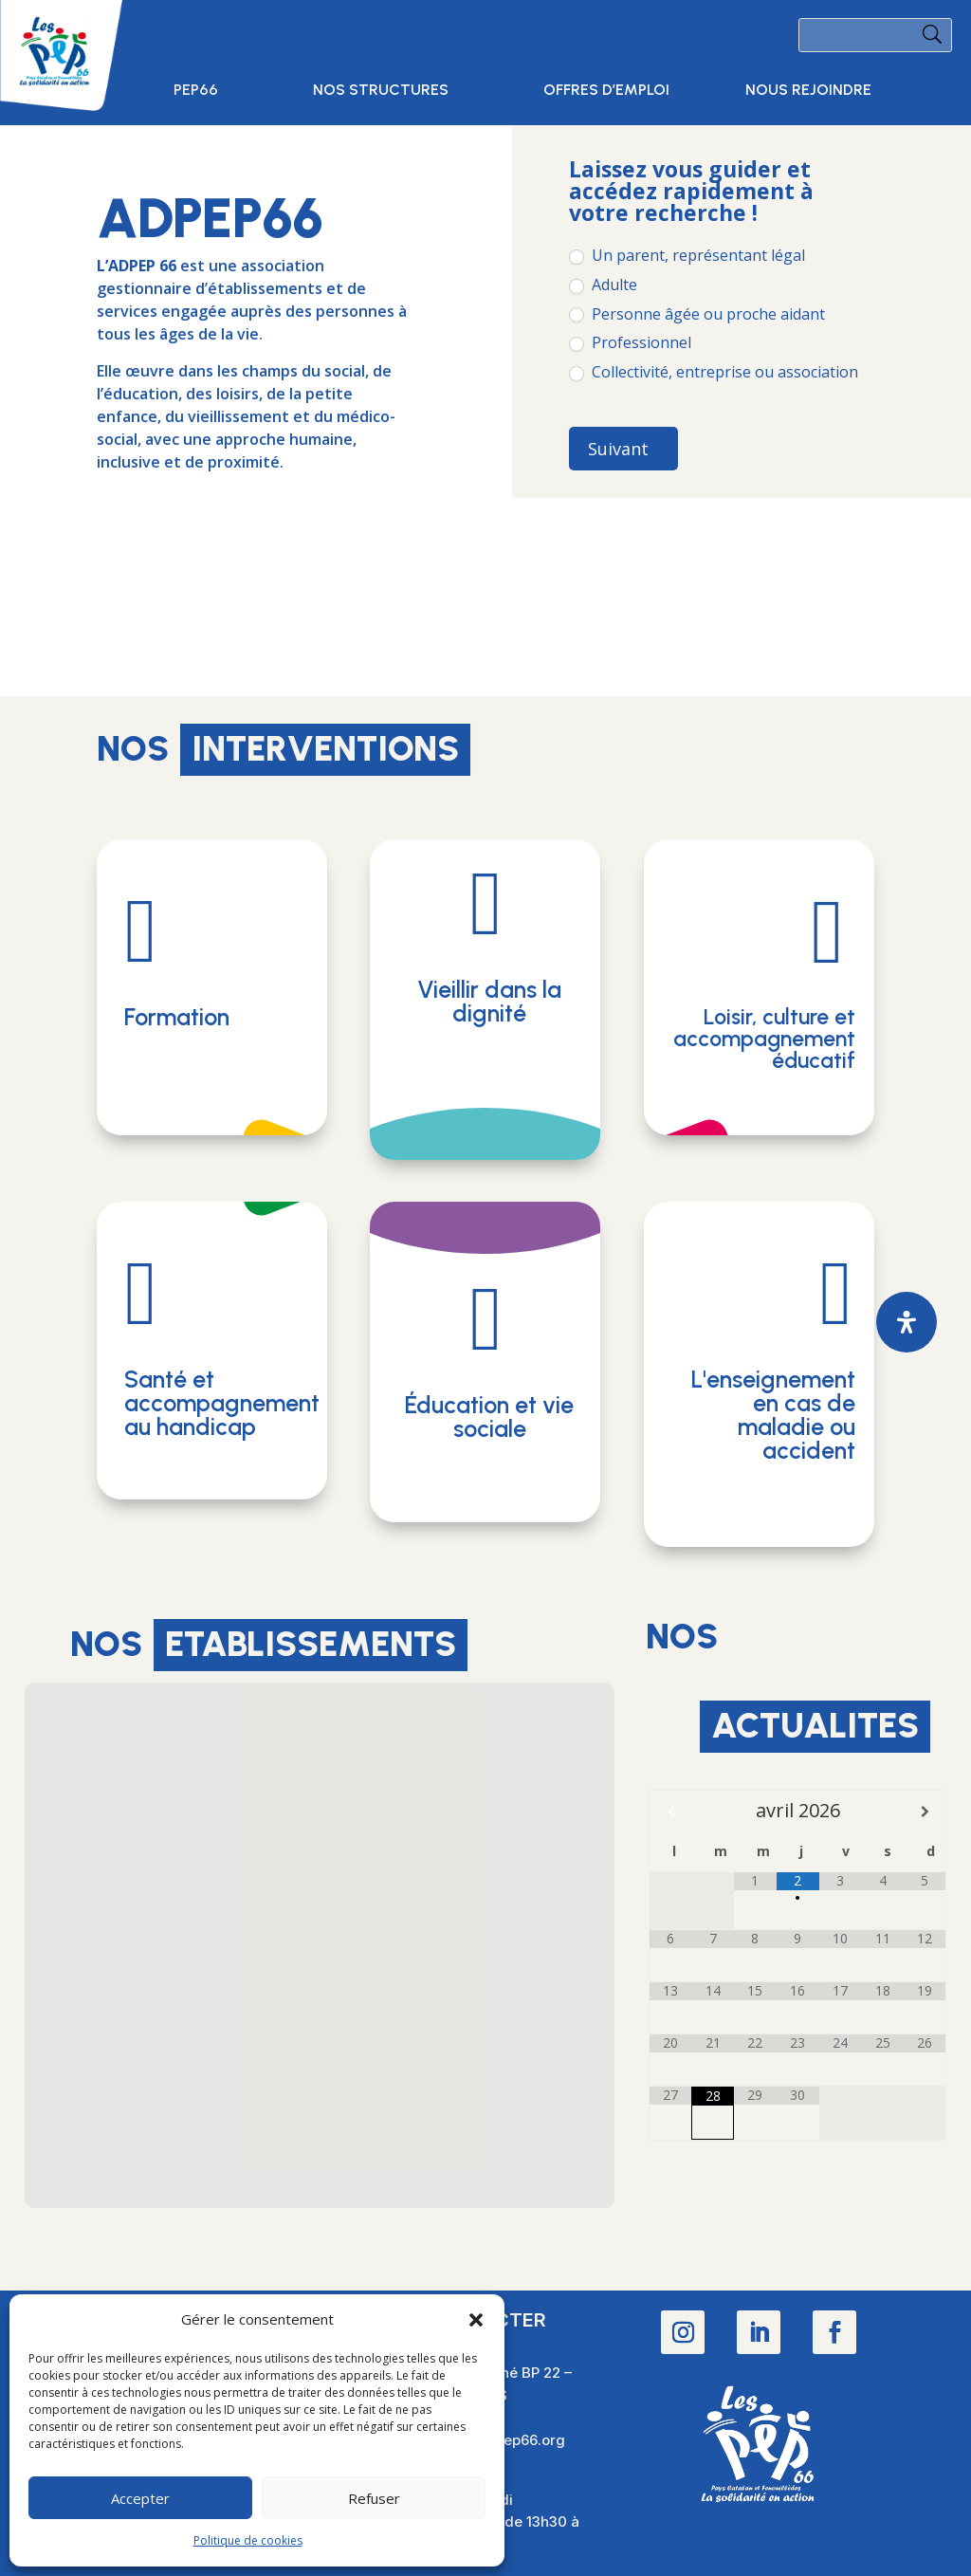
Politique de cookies (247, 2540)
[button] (476, 2319)
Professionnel (630, 343)
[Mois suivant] (924, 1811)
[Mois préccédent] (670, 1811)
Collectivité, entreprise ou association (713, 372)
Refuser (374, 2498)
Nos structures (381, 91)
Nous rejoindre (808, 91)
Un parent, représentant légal (687, 256)
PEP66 (196, 91)
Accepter (140, 2498)
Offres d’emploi (606, 91)
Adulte (603, 285)
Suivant (618, 448)
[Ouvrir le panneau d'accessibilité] (906, 1322)
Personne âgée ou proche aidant (697, 314)
